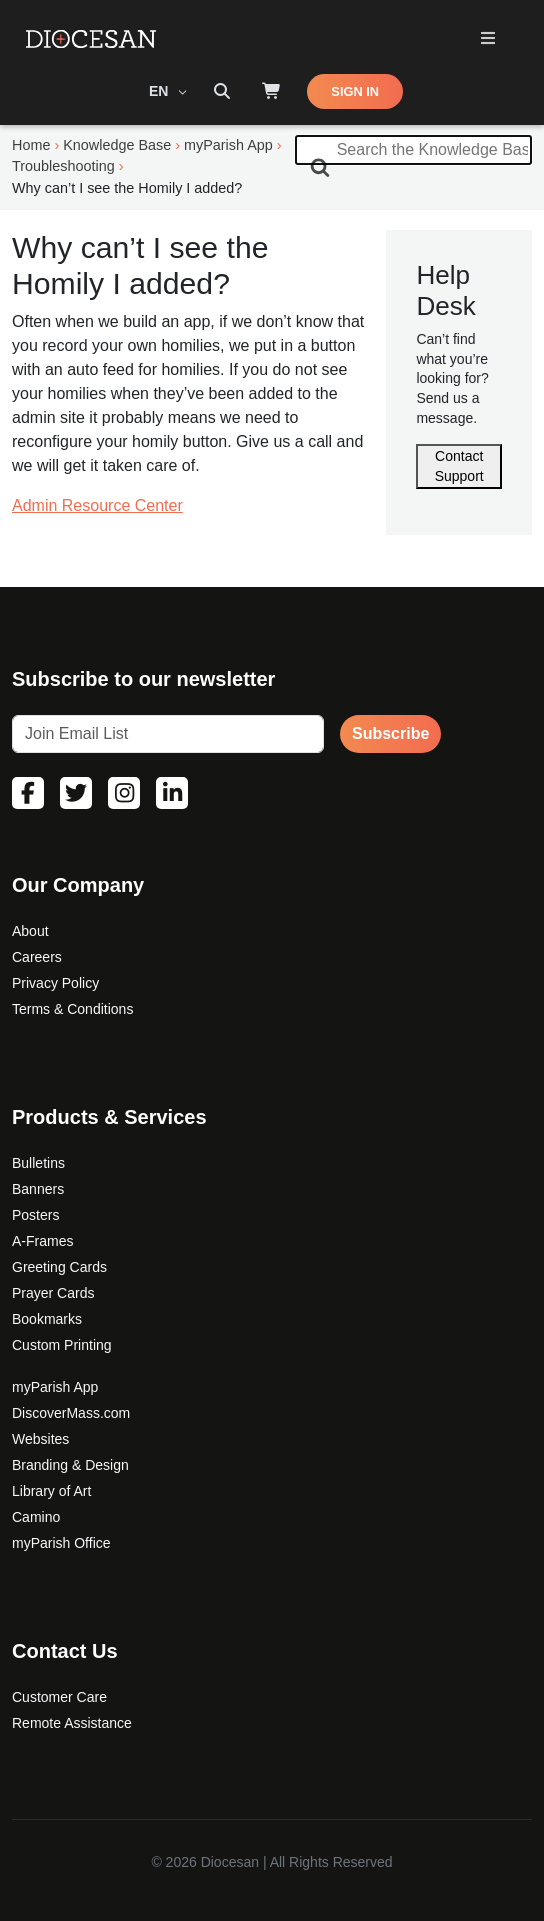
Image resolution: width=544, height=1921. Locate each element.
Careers (37, 957)
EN (160, 91)
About (30, 931)
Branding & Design (70, 1465)
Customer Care (59, 1697)
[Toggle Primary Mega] (487, 39)
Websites (40, 1439)
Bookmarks (47, 1319)
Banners (38, 1189)
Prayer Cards (53, 1293)
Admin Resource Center (97, 505)
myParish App (55, 1387)
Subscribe (390, 733)
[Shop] (272, 92)
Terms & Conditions (72, 1009)
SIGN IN (355, 91)
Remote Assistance (72, 1723)
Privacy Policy (55, 983)
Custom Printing (62, 1345)
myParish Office (61, 1543)
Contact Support (459, 466)
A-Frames (42, 1241)
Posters (35, 1215)
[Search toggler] (222, 92)
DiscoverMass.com (71, 1413)
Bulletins (38, 1163)
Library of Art (51, 1491)
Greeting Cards (59, 1267)
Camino (36, 1517)
